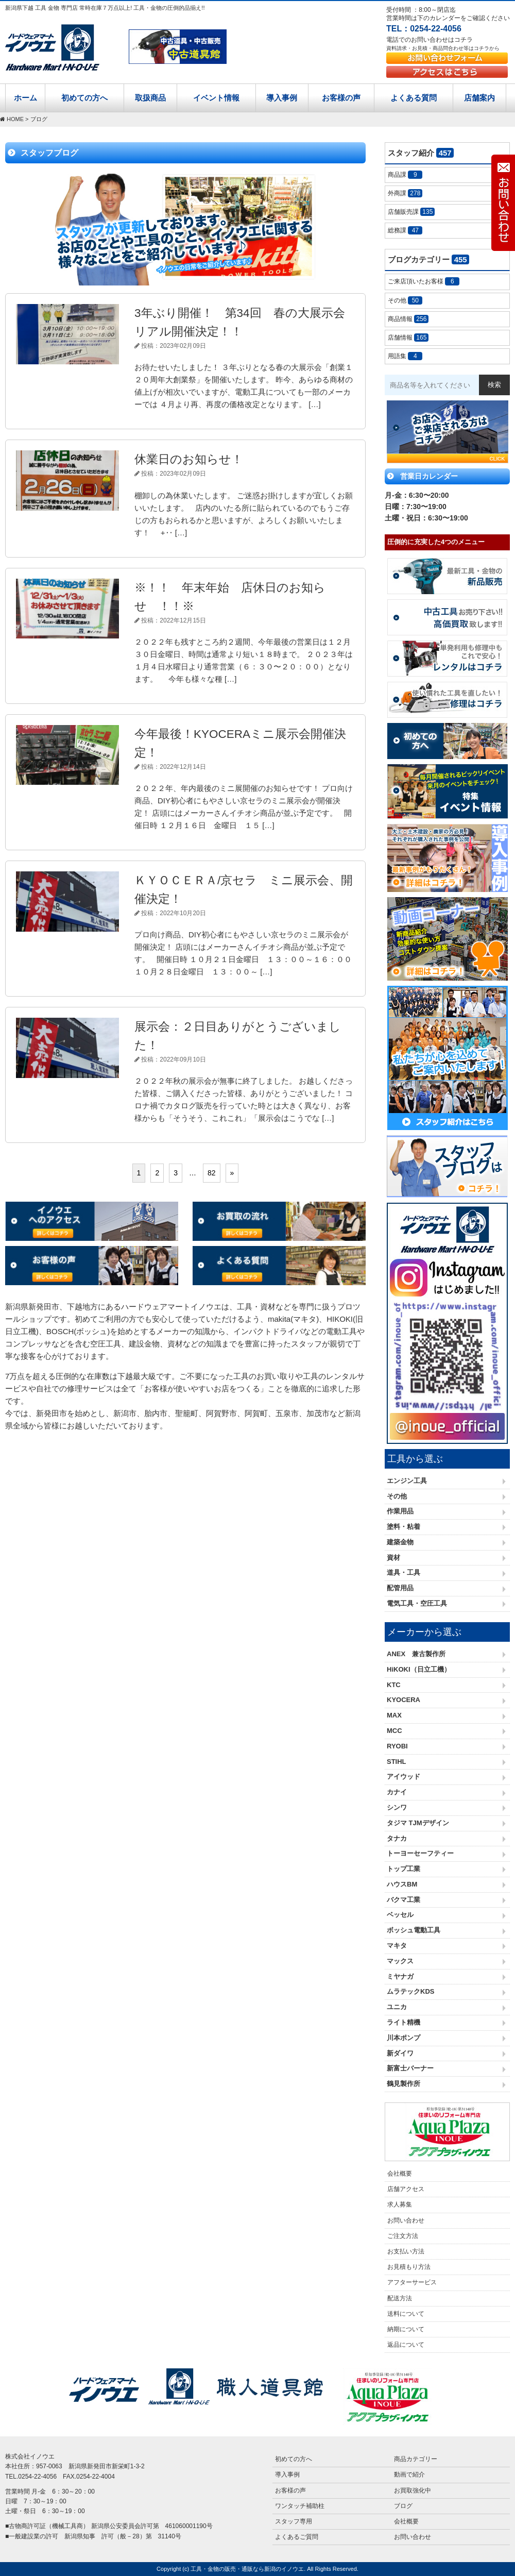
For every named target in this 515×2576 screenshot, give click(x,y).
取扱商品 (150, 97)
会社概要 (399, 2173)
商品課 (405, 175)
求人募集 (399, 2204)
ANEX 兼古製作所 (416, 1654)
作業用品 (400, 1511)
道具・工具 (403, 1572)
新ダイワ (400, 2053)
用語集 (405, 356)
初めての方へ (84, 97)
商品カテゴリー (415, 2459)
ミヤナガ (400, 1976)
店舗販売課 (411, 212)
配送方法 (399, 2298)
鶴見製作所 (403, 2083)
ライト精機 (403, 2022)
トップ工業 (403, 1869)
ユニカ (397, 2007)
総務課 (405, 230)
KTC (394, 1685)
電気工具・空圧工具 (417, 1603)
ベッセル (400, 1914)
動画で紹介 (409, 2474)
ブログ (403, 2506)
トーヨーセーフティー (420, 1853)
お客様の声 (341, 97)
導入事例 (281, 97)
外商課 (405, 193)
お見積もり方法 (409, 2266)
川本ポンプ (403, 2038)
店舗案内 (479, 97)
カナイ (397, 1792)
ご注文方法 (402, 2236)
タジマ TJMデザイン (418, 1823)
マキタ (397, 1945)
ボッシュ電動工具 (413, 1930)
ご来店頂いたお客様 (423, 281)
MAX (394, 1715)
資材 (393, 1557)
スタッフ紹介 (421, 153)
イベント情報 (216, 97)
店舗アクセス (405, 2189)
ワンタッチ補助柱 (299, 2506)
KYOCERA (403, 1700)
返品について (405, 2344)
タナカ (397, 1838)
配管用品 (400, 1588)
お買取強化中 (412, 2490)
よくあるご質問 (296, 2536)
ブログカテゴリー (428, 259)
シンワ (397, 1807)
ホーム (25, 97)
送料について (405, 2313)
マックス (400, 1961)
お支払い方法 (405, 2251)
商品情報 (408, 319)
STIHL (396, 1761)
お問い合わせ (405, 2220)
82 (212, 1173)
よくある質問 (413, 97)
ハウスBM (402, 1884)
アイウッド (403, 1776)
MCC (394, 1731)
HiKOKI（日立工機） (419, 1669)
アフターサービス (412, 2282)
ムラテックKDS (410, 1991)
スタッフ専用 (293, 2521)
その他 (405, 300)
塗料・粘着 (403, 1526)
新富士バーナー (410, 2068)
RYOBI (397, 1746)
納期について (405, 2329)
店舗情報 (408, 337)
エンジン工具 (407, 1481)
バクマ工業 (403, 1900)
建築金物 (400, 1542)
